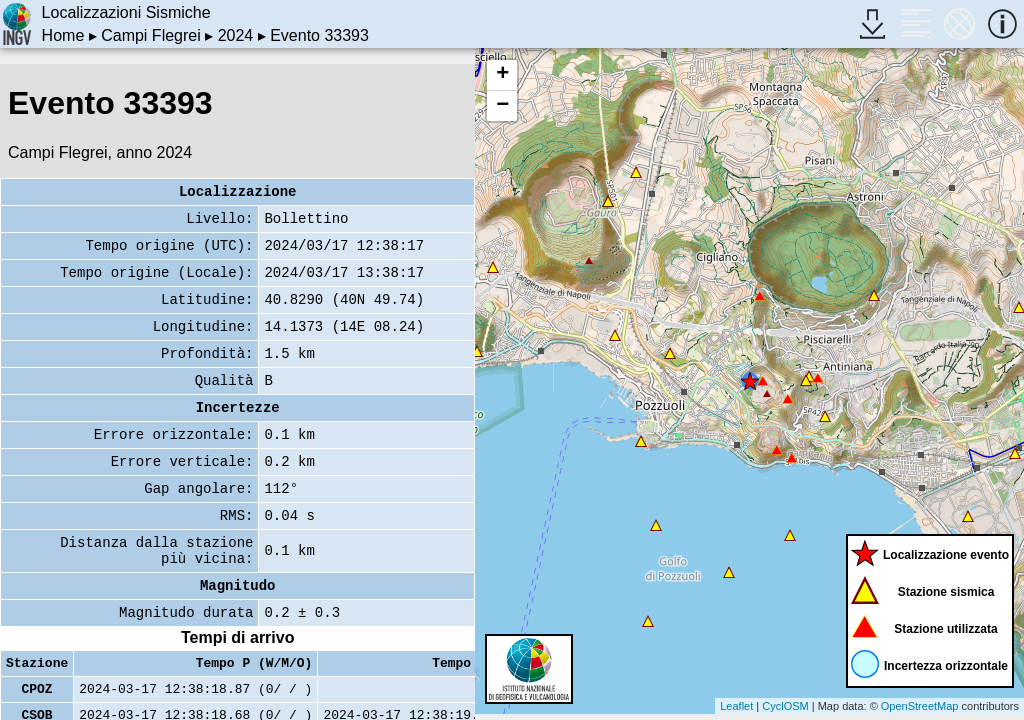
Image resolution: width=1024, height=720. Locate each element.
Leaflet (736, 706)
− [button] (502, 106)
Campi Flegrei (151, 35)
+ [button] (502, 75)
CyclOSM (785, 706)
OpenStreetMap (920, 706)
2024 (236, 35)
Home (63, 35)
